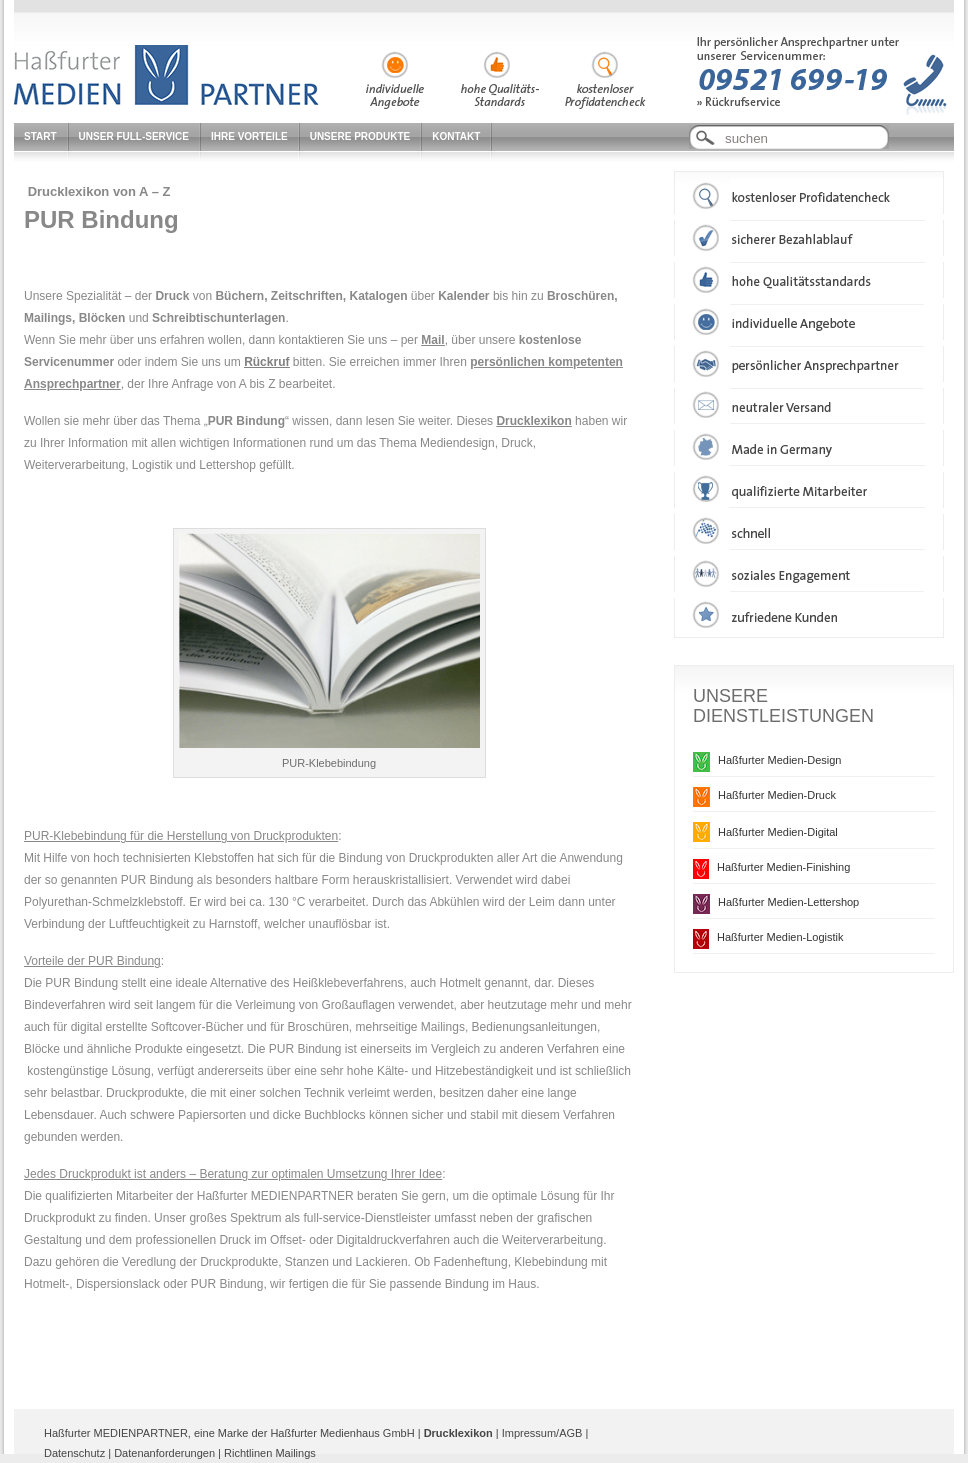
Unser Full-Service (134, 136)
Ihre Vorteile (249, 136)
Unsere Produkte (360, 136)
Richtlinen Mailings (270, 1453)
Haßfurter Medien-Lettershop (788, 902)
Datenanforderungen (164, 1453)
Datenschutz (74, 1453)
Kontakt (456, 136)
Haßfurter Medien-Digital (778, 832)
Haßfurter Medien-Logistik (780, 937)
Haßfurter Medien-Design (780, 760)
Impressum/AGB (542, 1433)
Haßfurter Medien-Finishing (783, 867)
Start (40, 136)
